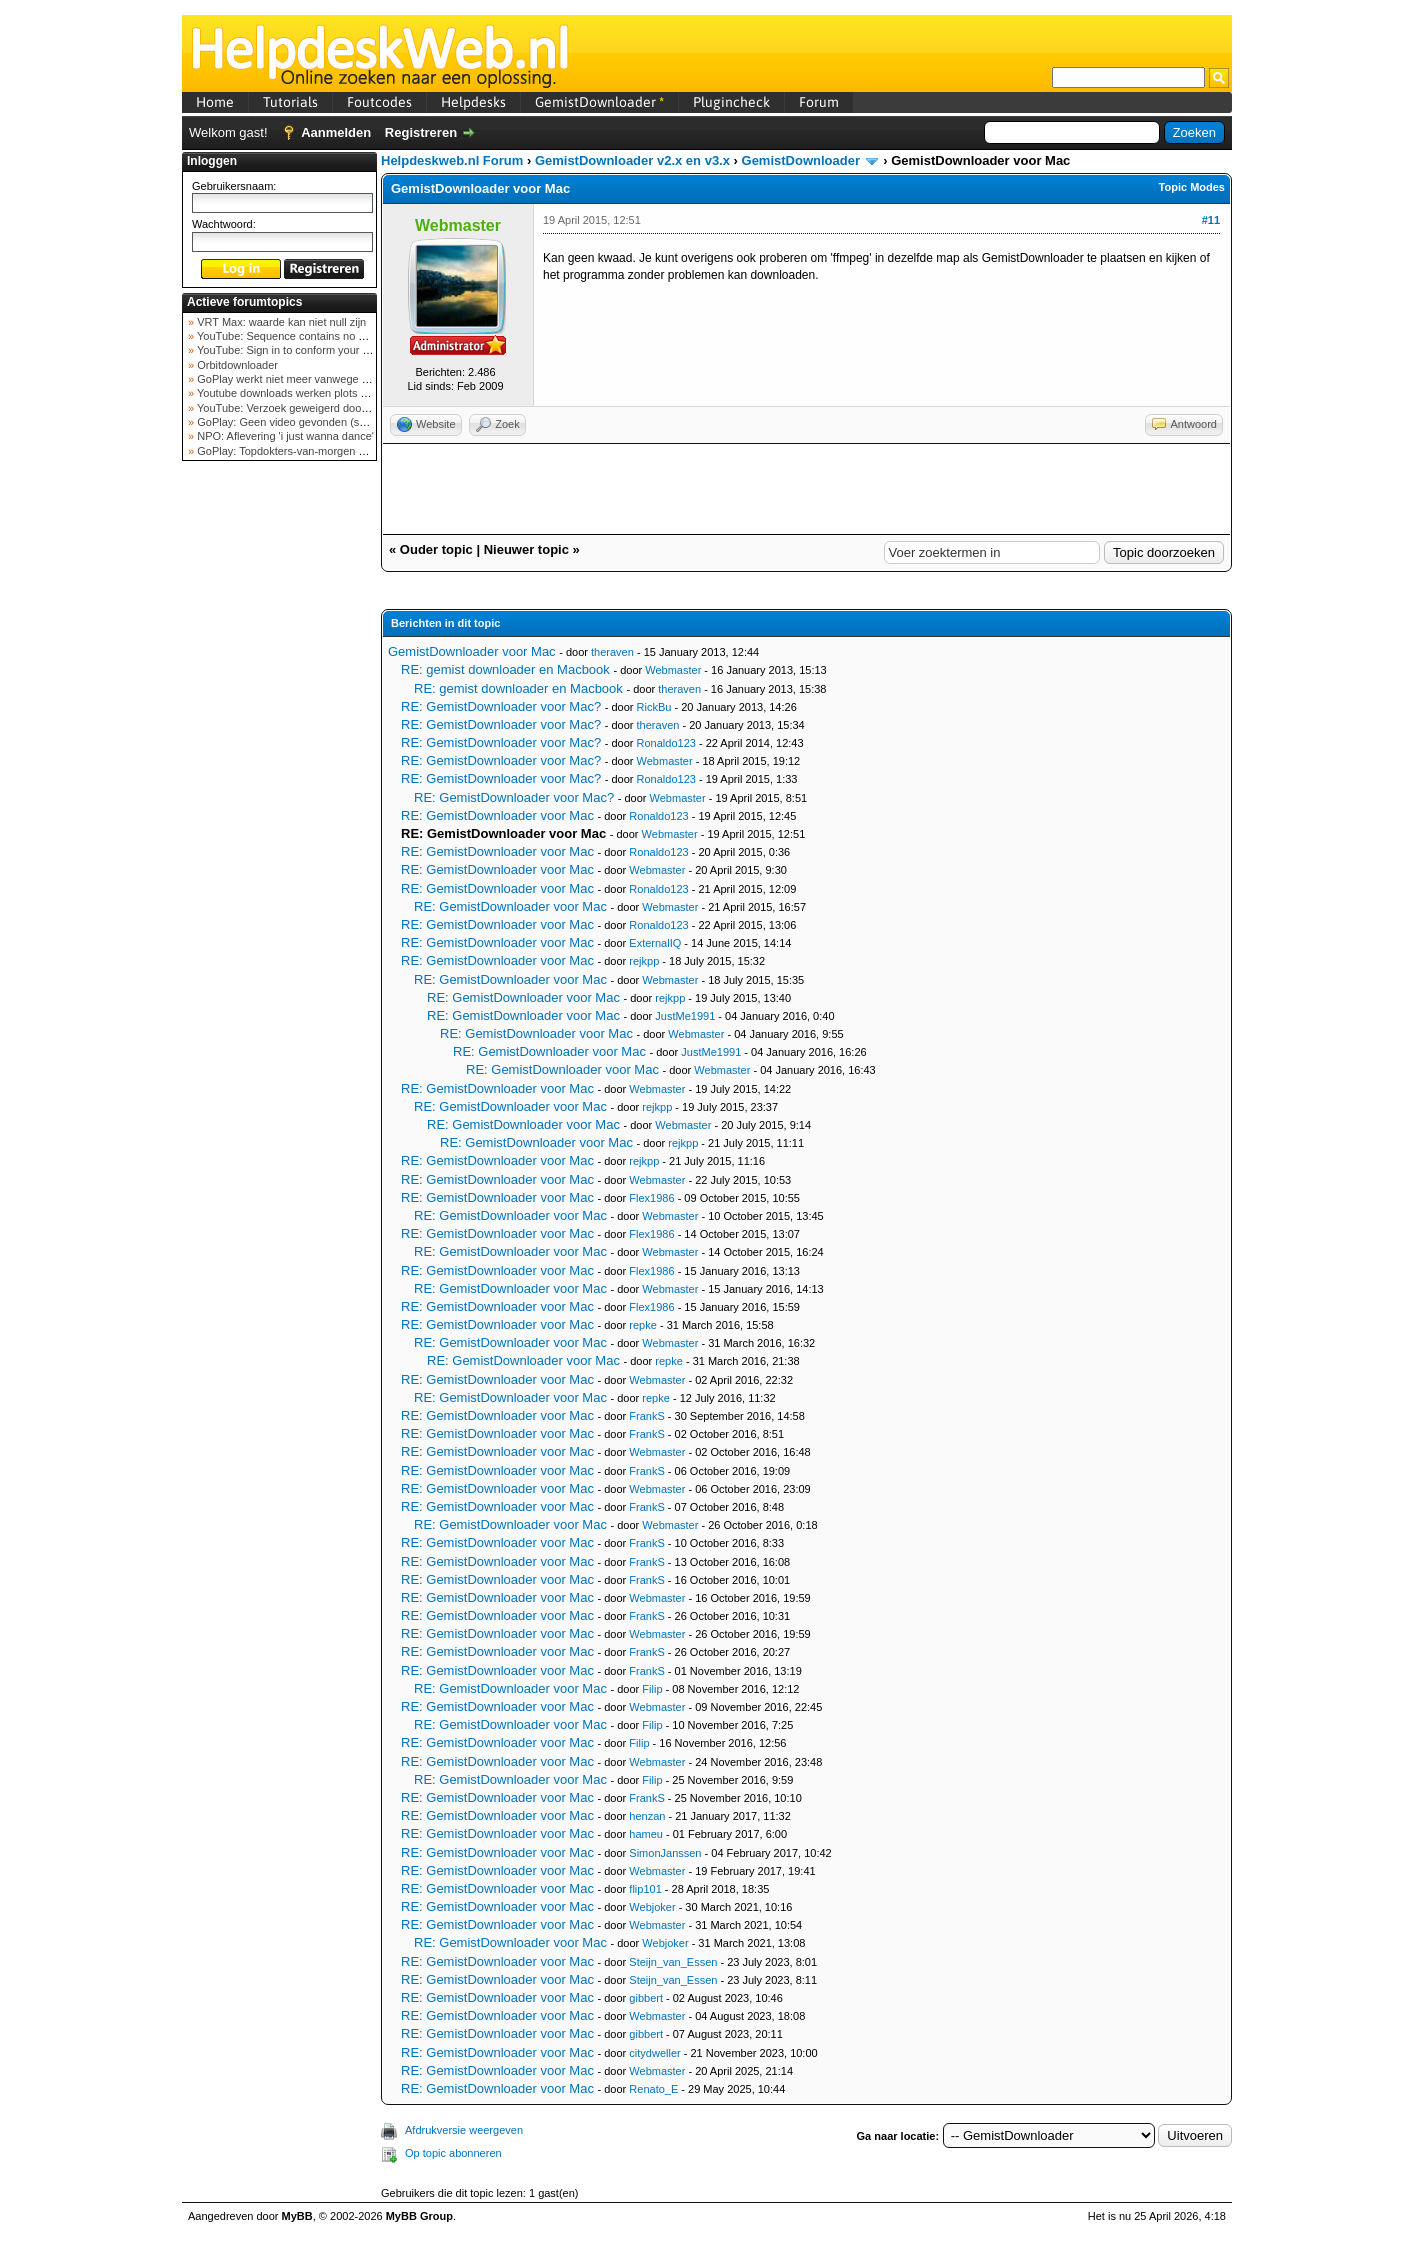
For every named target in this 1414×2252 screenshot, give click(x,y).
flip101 (645, 1889)
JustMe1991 (685, 1016)
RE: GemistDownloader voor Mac (497, 815)
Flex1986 (651, 1198)
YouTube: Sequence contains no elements (298, 336)
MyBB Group (419, 2216)
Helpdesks (473, 102)
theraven (612, 652)
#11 (1211, 220)
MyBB (297, 2216)
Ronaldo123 (666, 743)
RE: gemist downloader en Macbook (505, 669)
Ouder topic (436, 549)
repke (643, 1325)
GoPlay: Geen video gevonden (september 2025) (315, 422)
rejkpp (644, 961)
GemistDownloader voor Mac (472, 651)
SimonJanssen (665, 1853)
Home (215, 102)
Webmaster (673, 670)
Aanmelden (336, 132)
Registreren (421, 132)
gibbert (646, 1998)
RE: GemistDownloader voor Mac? (501, 706)
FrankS (646, 1416)
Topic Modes (1192, 187)
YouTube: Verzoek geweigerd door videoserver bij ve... (328, 408)
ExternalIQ (655, 943)
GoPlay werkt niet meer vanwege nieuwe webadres (320, 379)
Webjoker (652, 1907)
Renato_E (653, 2089)
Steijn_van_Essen (673, 1962)
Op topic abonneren (453, 2153)
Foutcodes (379, 102)
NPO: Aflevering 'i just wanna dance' (284, 436)
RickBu (654, 707)
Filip (652, 1689)
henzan (647, 1816)
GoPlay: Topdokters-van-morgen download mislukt (318, 451)
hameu (646, 1834)
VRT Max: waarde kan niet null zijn (280, 322)
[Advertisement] (280, 784)
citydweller (654, 2053)
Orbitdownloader (236, 365)
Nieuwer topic (526, 549)
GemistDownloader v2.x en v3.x (632, 160)
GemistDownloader (599, 102)
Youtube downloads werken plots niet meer (300, 393)
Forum (819, 102)
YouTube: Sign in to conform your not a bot (299, 350)
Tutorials (290, 102)
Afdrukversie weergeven (464, 2130)
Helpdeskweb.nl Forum (452, 160)
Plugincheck (731, 102)
